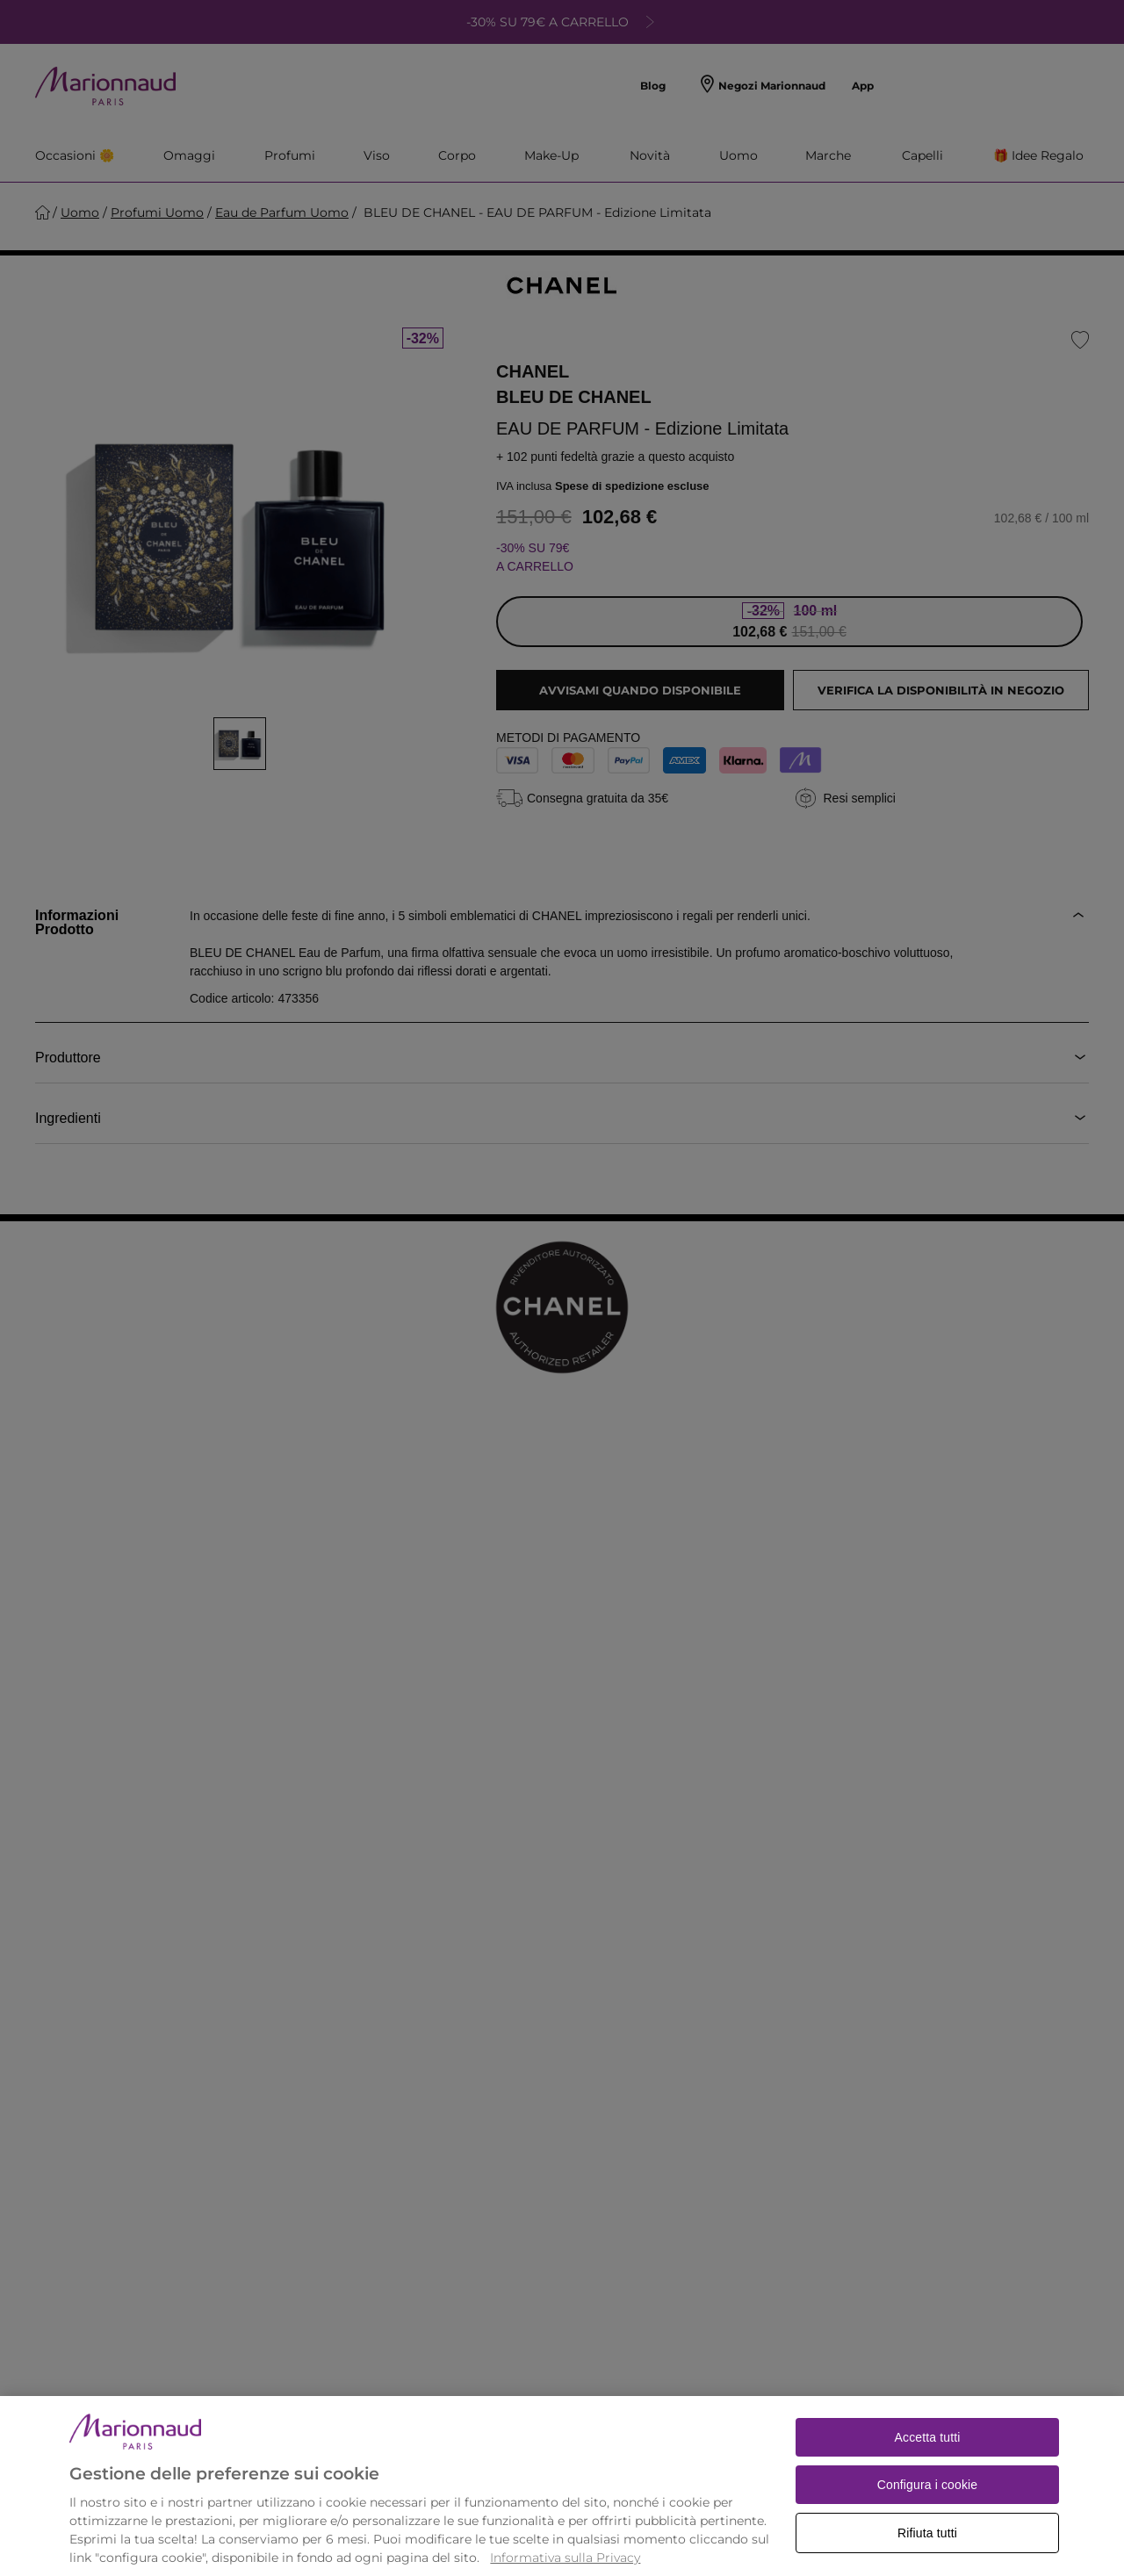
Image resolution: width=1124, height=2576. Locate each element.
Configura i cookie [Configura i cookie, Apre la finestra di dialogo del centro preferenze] (927, 2504)
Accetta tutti (928, 2457)
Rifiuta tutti (927, 2552)
